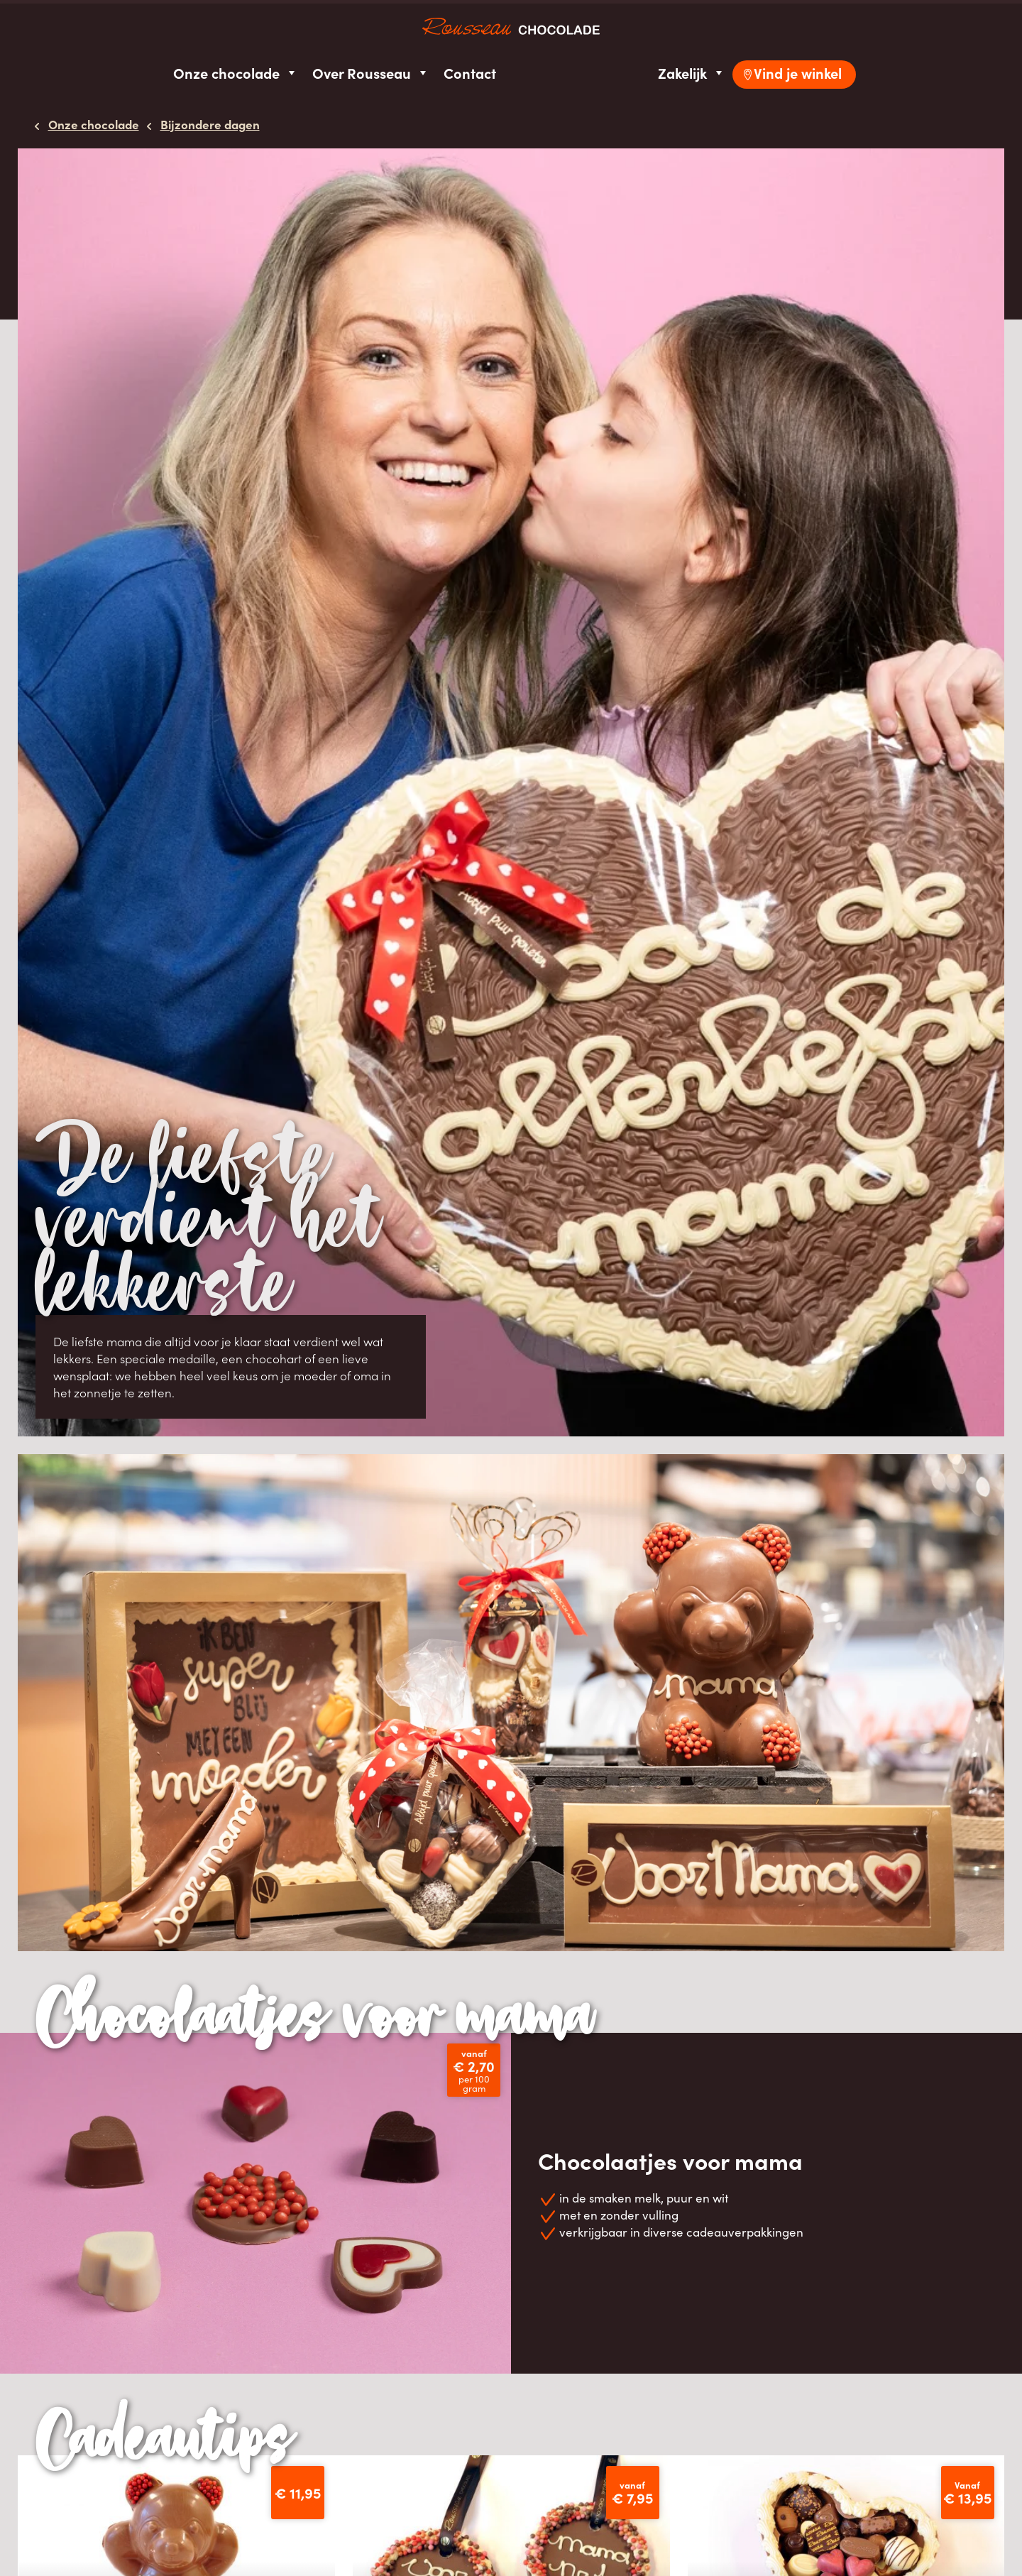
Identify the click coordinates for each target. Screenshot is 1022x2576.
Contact (470, 72)
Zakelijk (691, 72)
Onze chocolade (235, 72)
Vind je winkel (798, 72)
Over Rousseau (370, 72)
